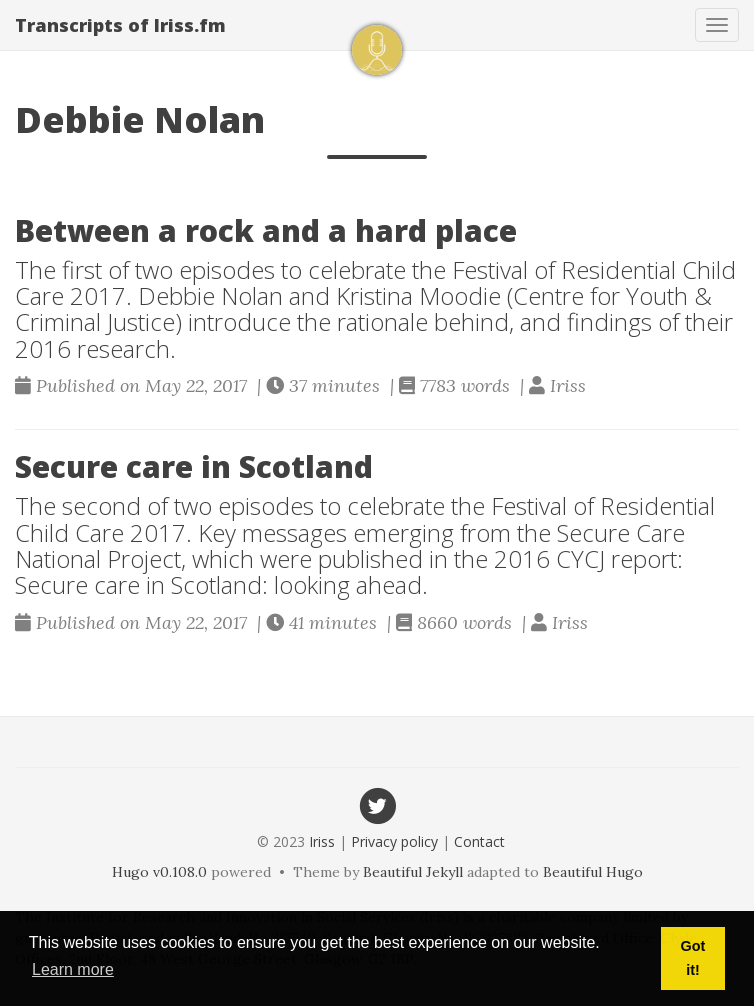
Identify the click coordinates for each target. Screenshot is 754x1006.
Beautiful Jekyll (413, 872)
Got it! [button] (693, 958)
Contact (479, 841)
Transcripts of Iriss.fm (120, 25)
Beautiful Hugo (593, 872)
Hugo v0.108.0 (159, 872)
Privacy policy (394, 841)
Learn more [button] (73, 969)
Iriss (322, 841)
